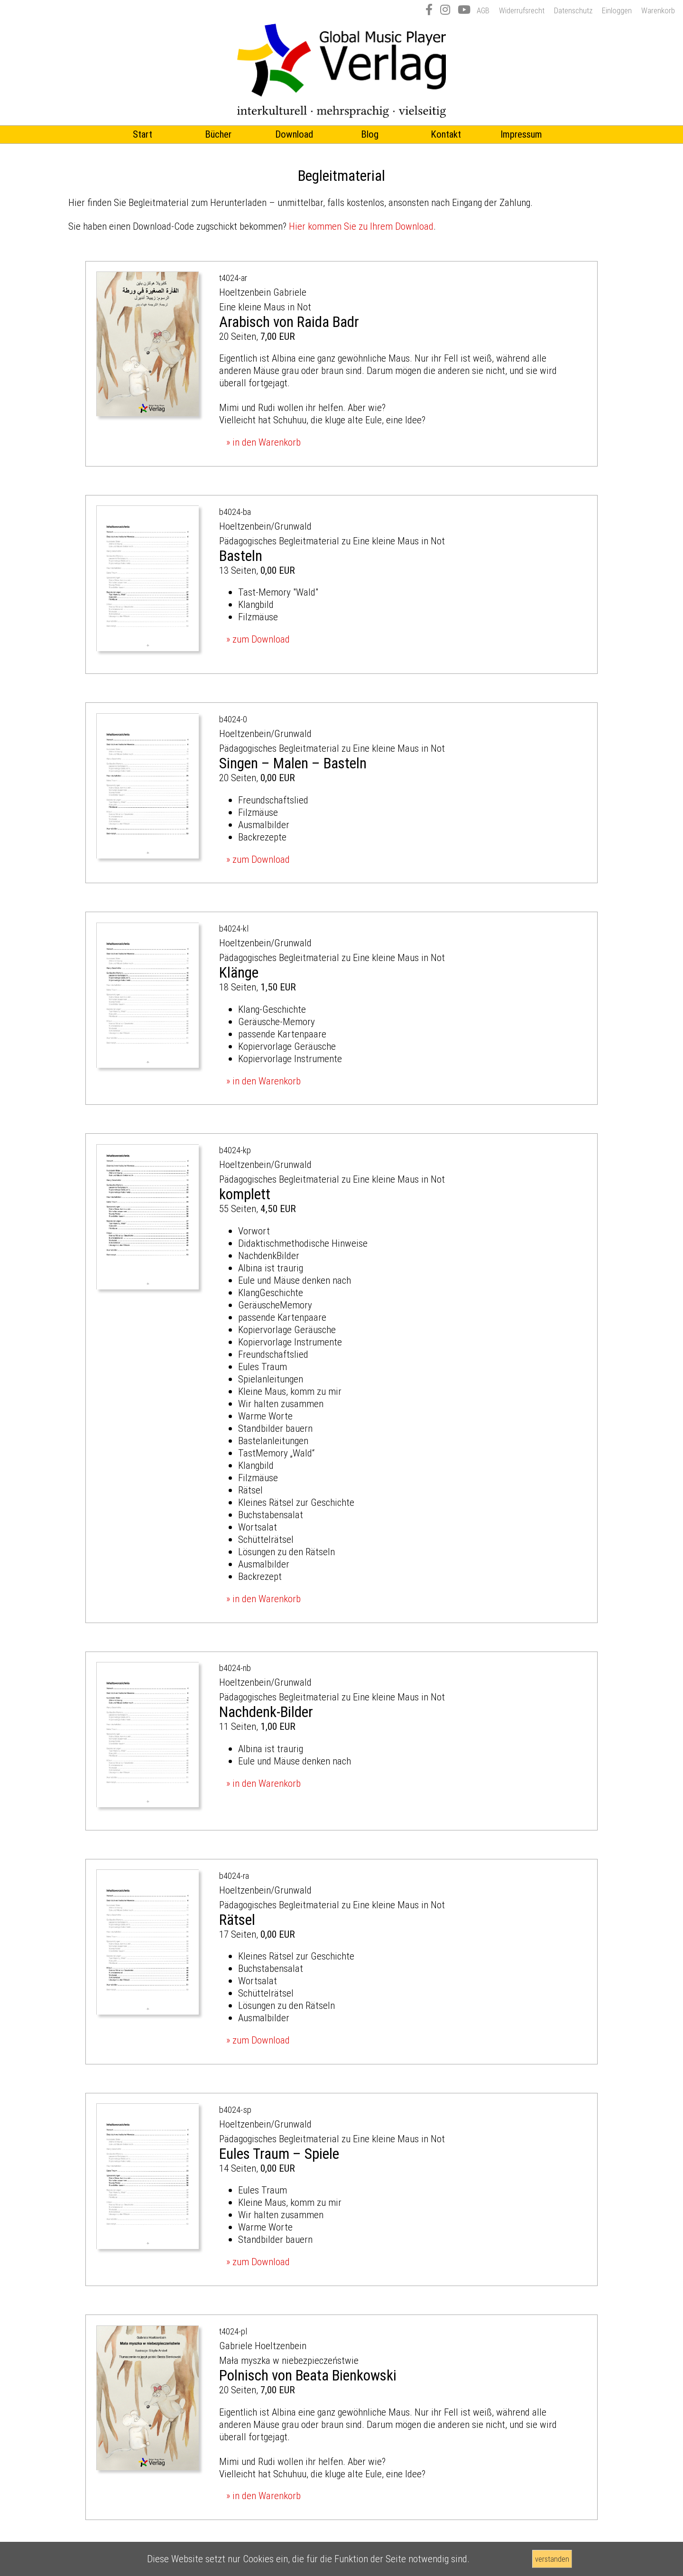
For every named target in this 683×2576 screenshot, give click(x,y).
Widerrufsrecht (522, 10)
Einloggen (617, 10)
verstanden (552, 2559)
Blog (369, 134)
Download (294, 134)
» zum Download (258, 639)
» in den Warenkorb (263, 442)
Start (142, 134)
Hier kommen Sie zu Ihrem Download (361, 226)
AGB (483, 10)
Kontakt (446, 134)
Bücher (218, 134)
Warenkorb (658, 10)
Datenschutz (573, 10)
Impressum (521, 134)
